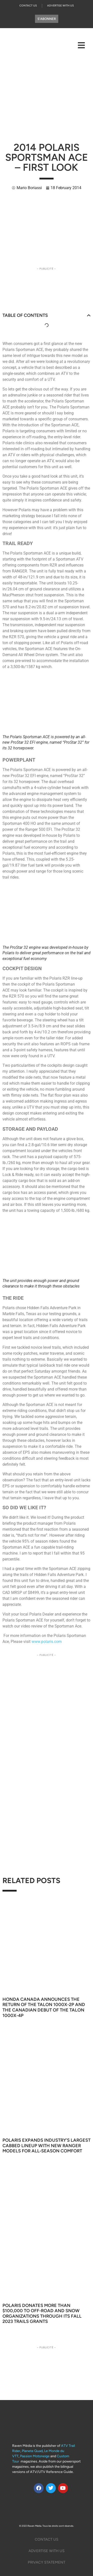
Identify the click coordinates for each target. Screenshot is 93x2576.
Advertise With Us (60, 5)
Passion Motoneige (35, 2456)
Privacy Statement (46, 2562)
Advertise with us (46, 2551)
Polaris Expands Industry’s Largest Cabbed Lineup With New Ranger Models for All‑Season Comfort (46, 2145)
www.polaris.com (46, 1641)
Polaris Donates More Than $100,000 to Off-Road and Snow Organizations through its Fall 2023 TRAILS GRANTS (42, 2313)
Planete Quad (32, 2451)
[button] (89, 315)
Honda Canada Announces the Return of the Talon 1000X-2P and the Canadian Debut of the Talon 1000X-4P (43, 2007)
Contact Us (28, 5)
